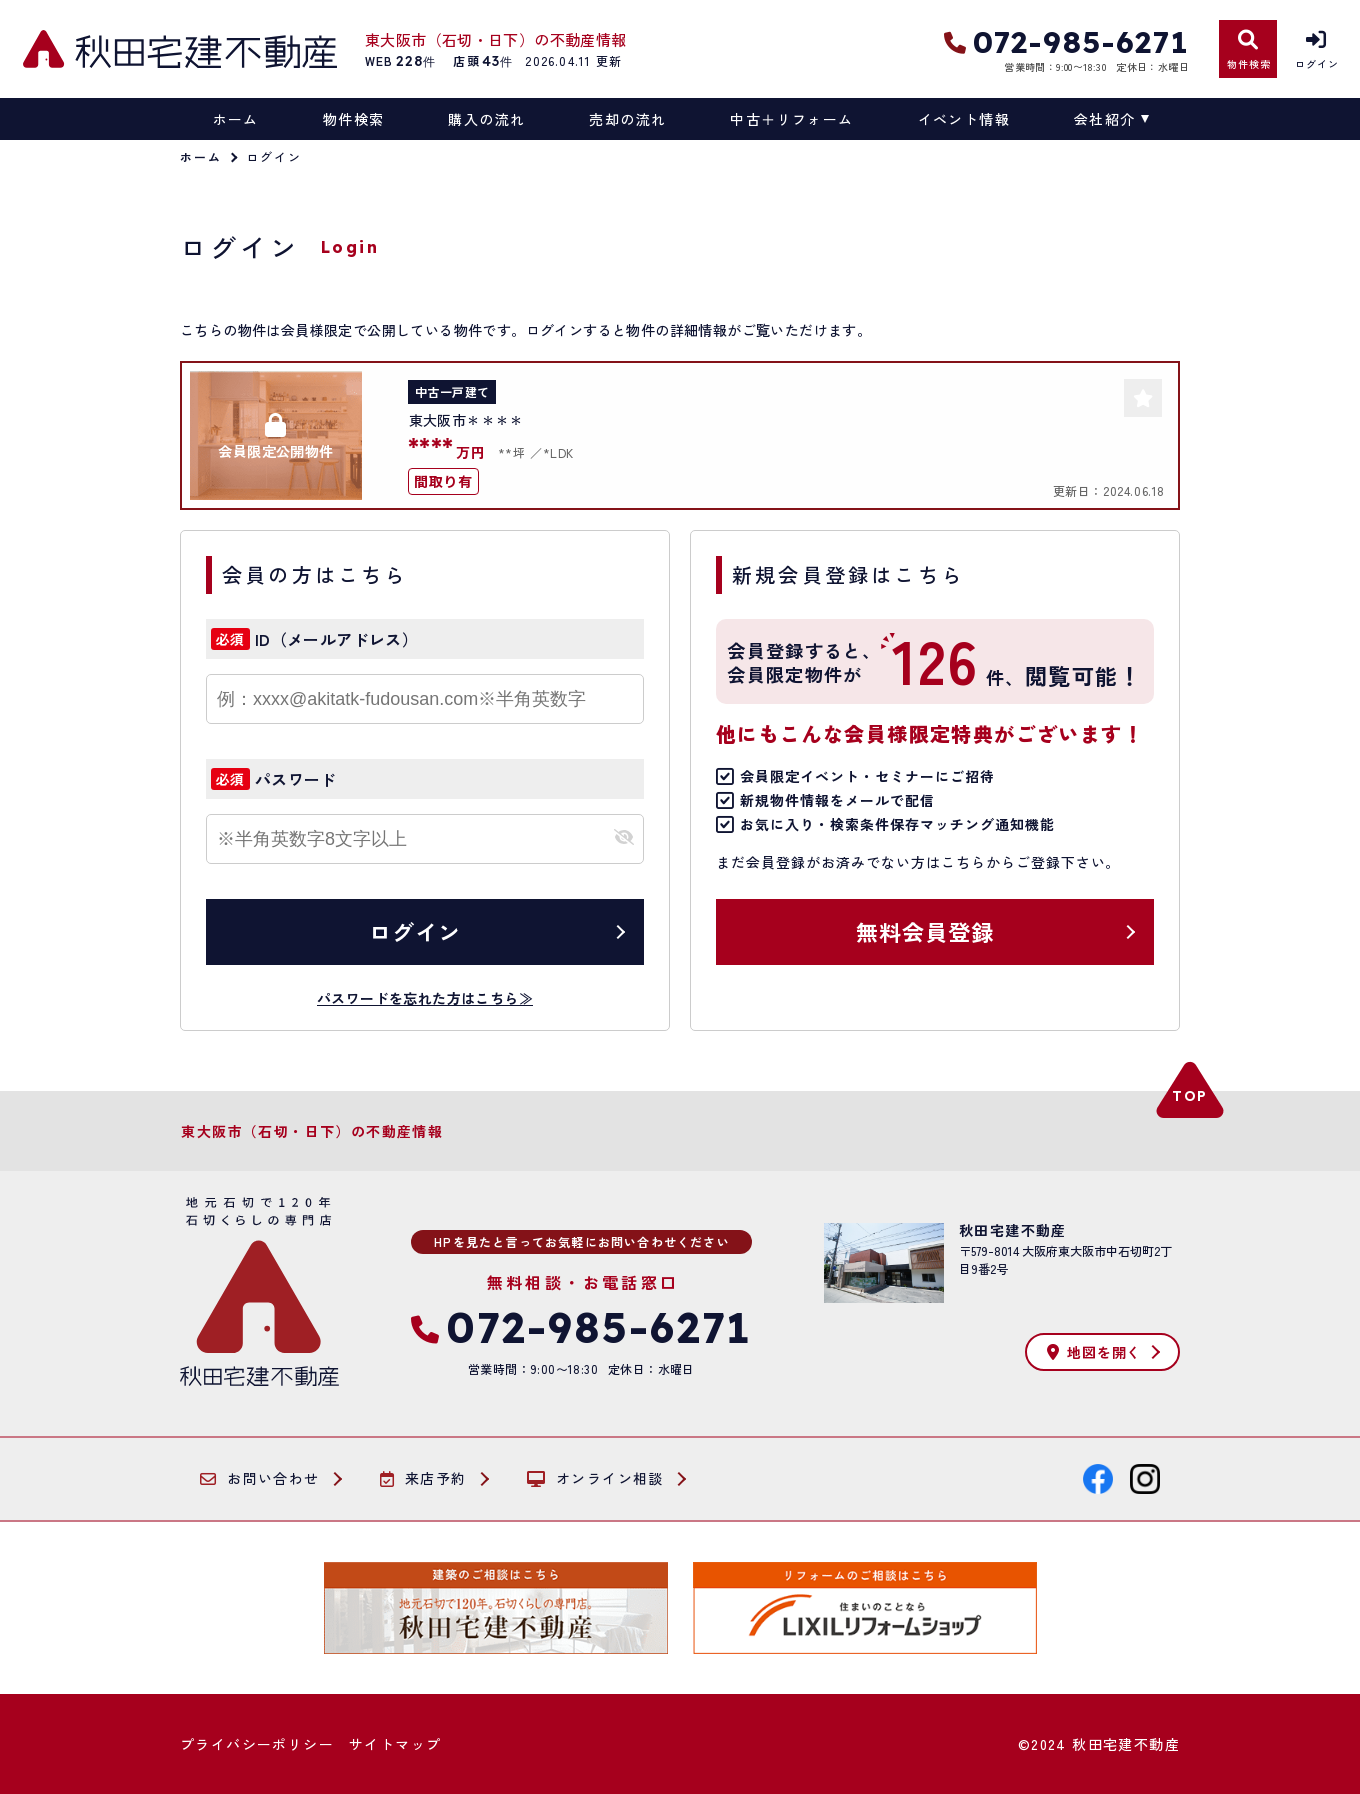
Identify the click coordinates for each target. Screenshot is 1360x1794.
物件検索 (354, 119)
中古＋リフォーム (791, 119)
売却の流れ (627, 119)
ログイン (415, 931)
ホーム (236, 119)
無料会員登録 (925, 931)
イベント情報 (964, 119)
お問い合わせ (260, 1479)
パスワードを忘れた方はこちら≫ (425, 998)
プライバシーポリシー (257, 1744)
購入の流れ (486, 119)
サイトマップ (395, 1744)
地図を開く (1094, 1352)
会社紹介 (1105, 119)
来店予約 (423, 1479)
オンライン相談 (595, 1479)
